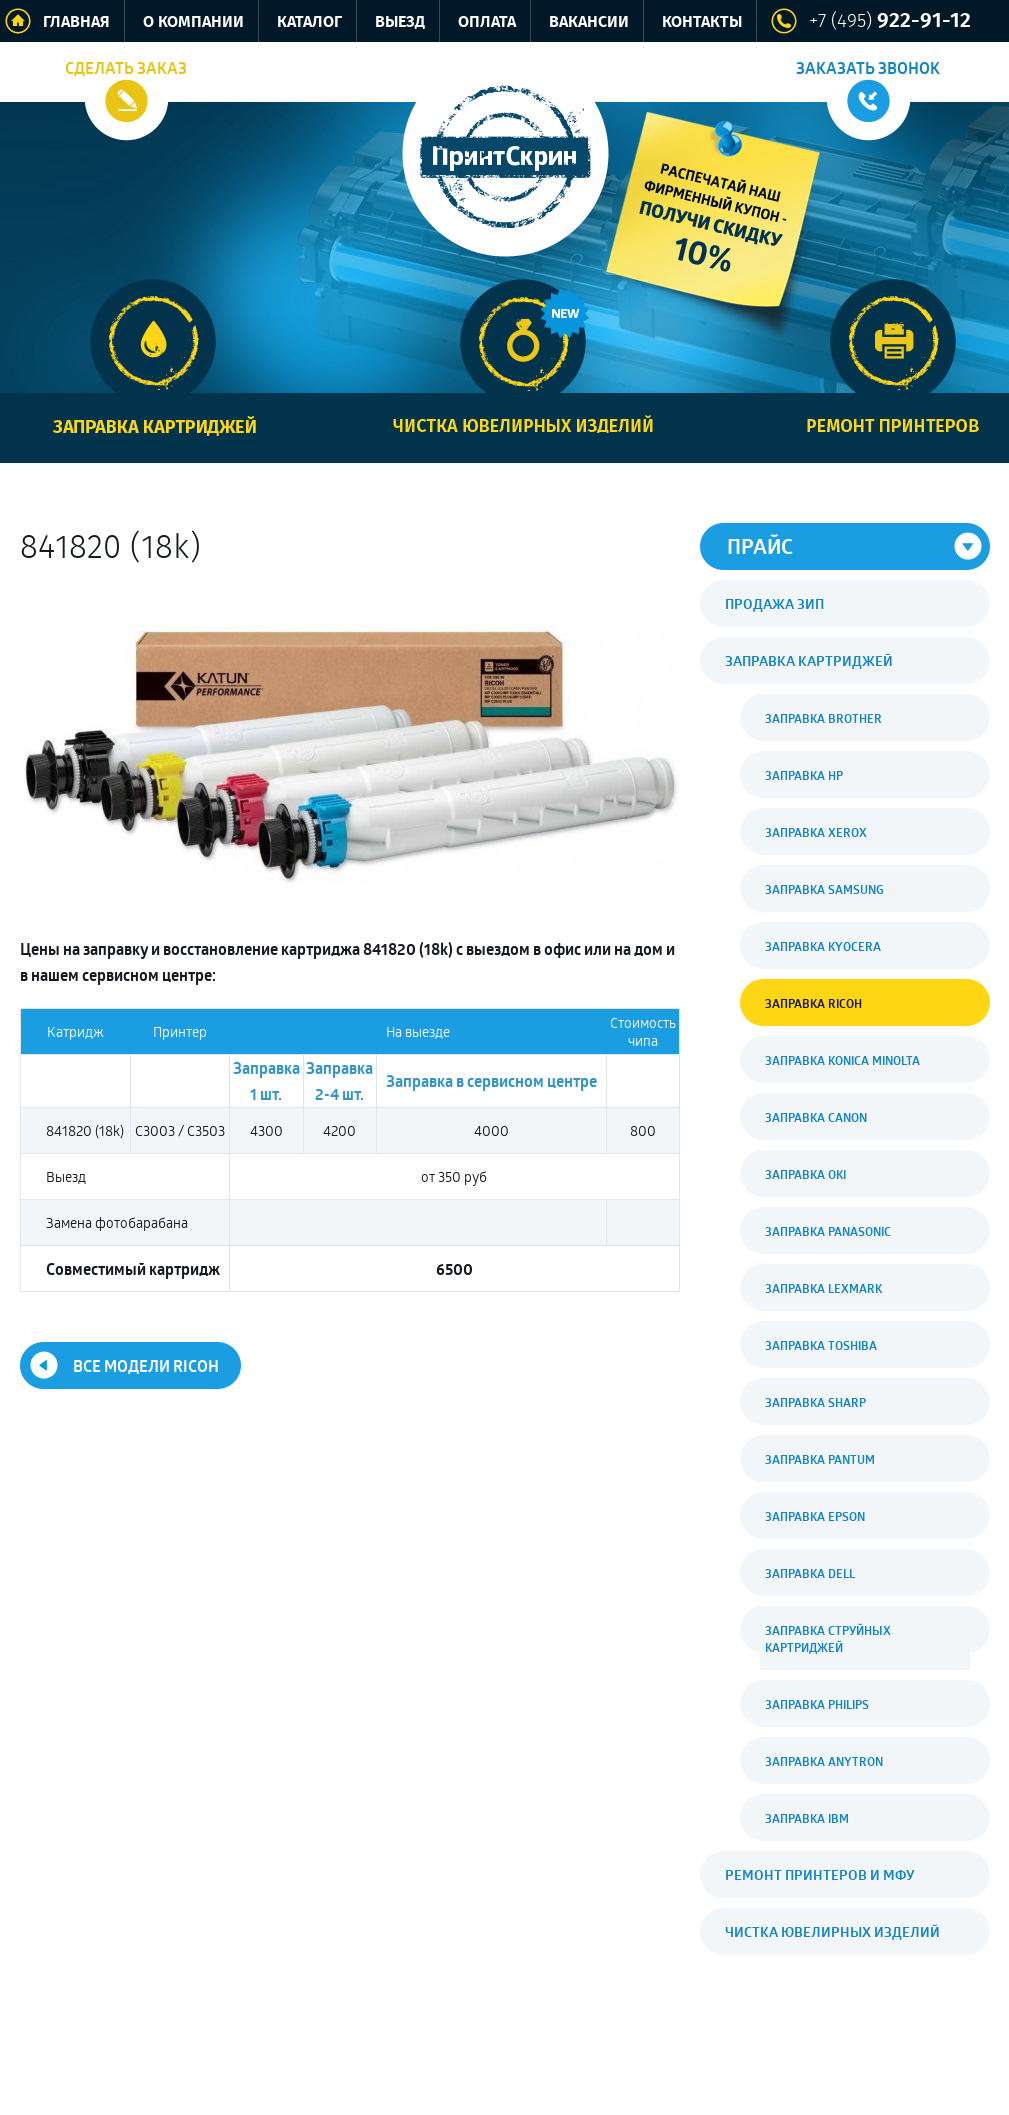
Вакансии (589, 22)
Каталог (309, 22)
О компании (193, 22)
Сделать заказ (126, 68)
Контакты (702, 22)
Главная (76, 22)
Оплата (487, 22)
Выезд (400, 22)
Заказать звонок (868, 68)
